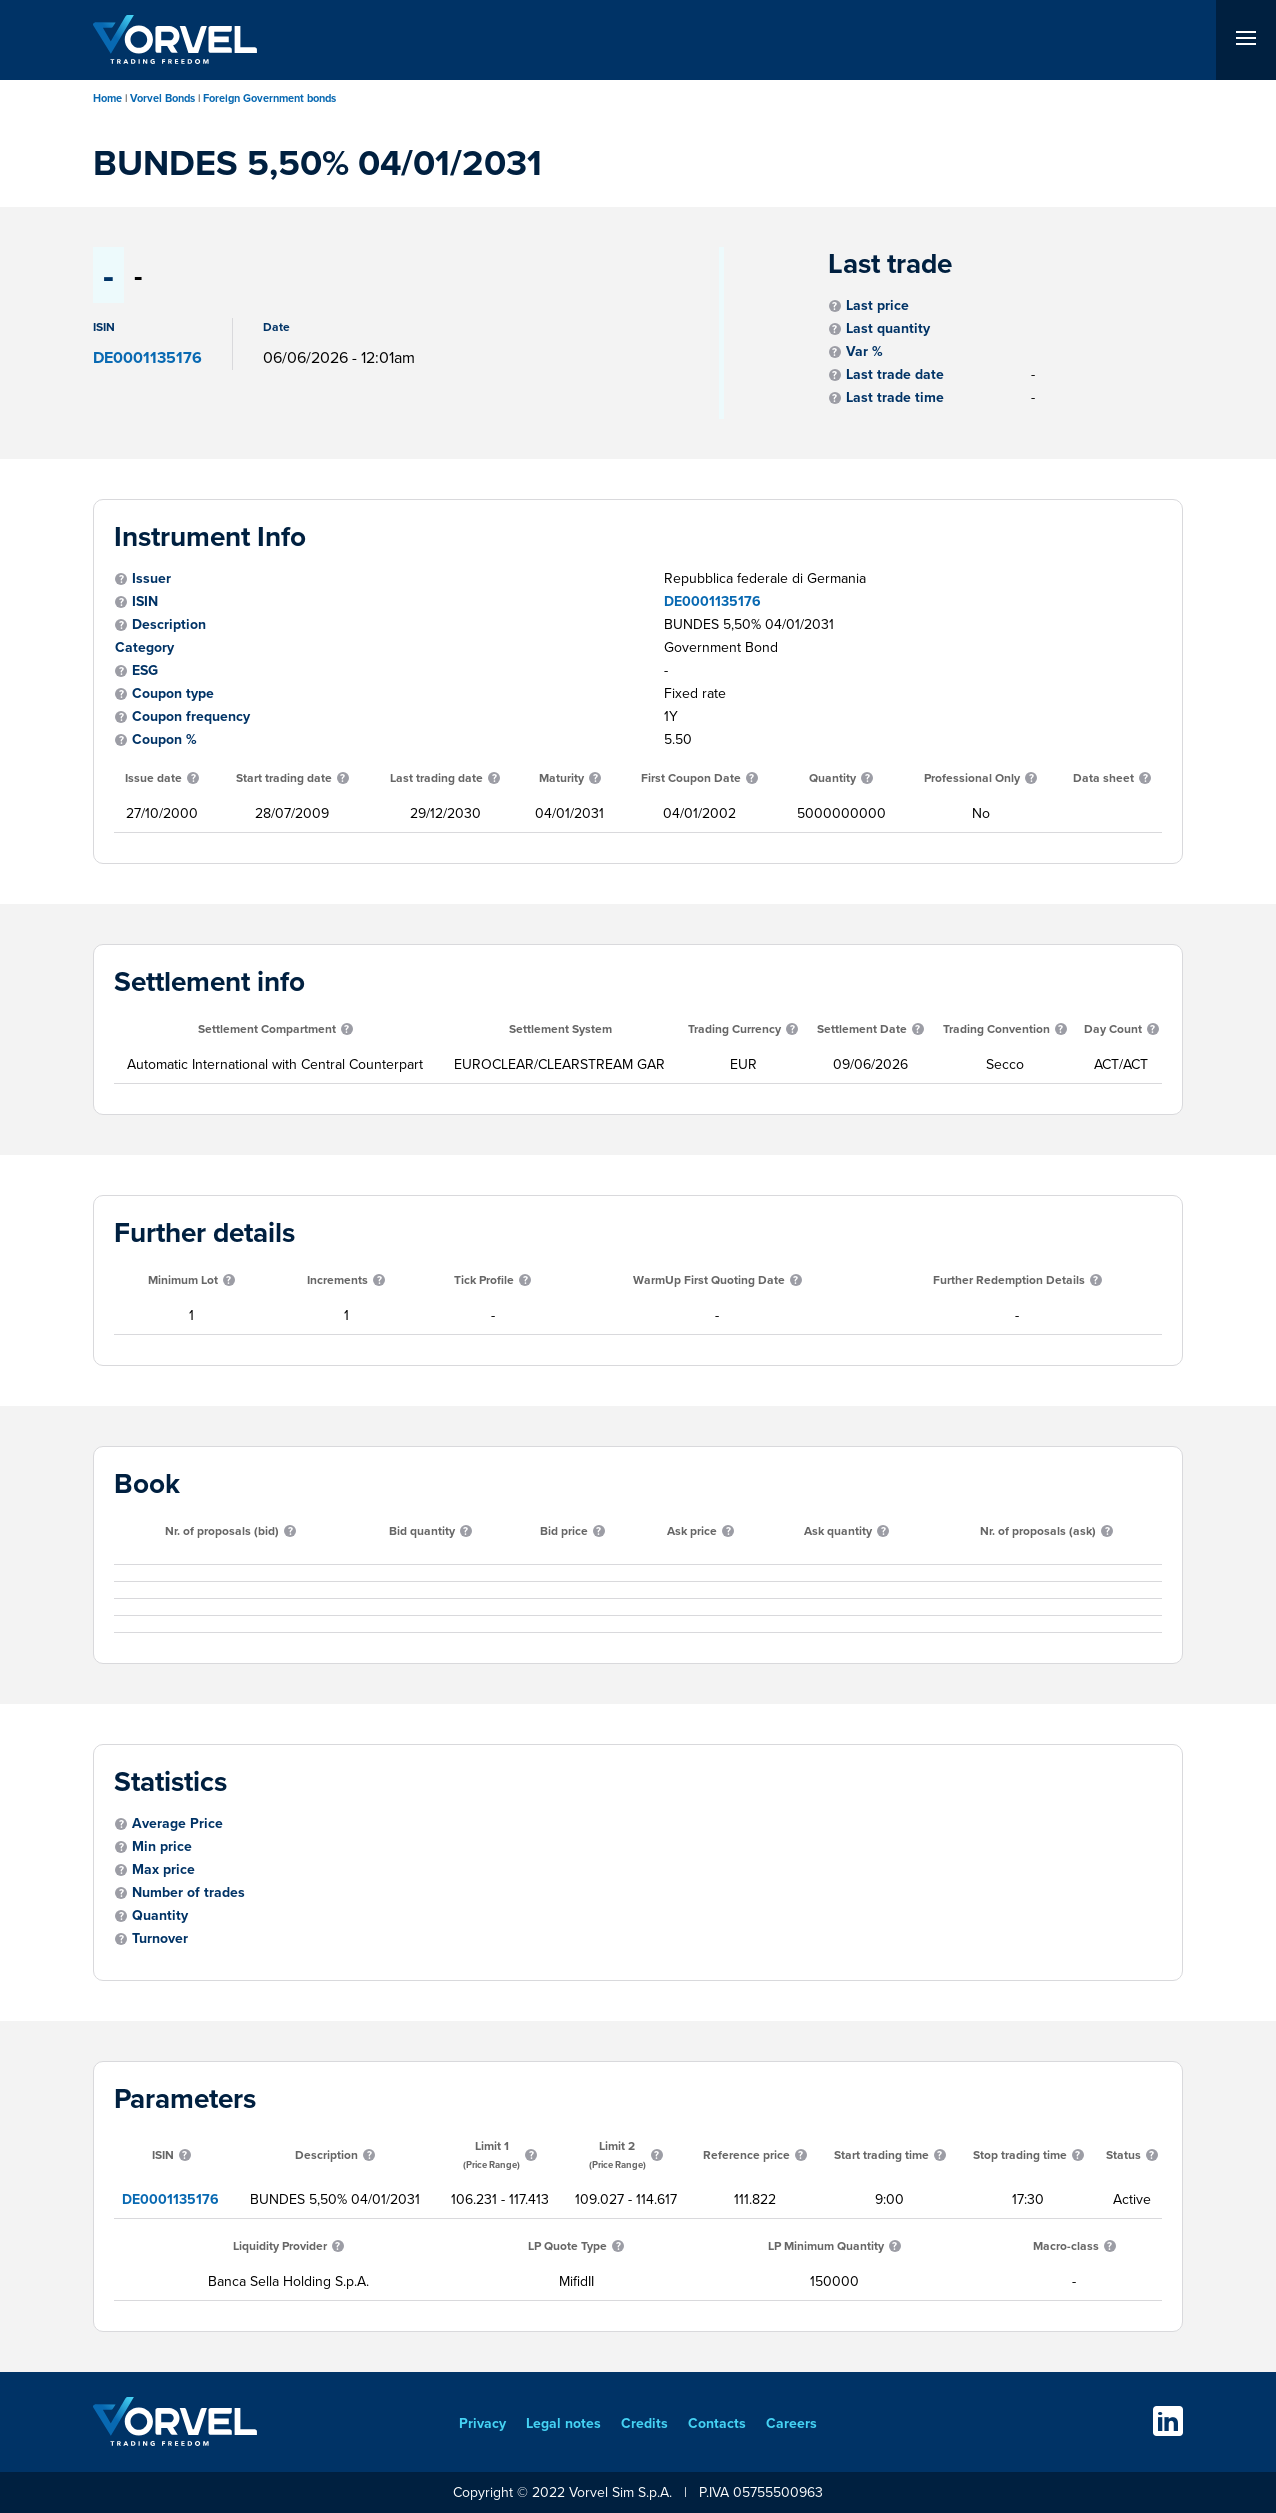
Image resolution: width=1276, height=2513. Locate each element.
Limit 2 (617, 2154)
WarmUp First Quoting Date (709, 1279)
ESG (145, 670)
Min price (162, 1846)
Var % (864, 351)
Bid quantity (422, 1530)
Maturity (561, 777)
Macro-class (1066, 2245)
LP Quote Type (567, 2245)
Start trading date (284, 777)
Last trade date (895, 374)
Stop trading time (1020, 2154)
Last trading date (436, 777)
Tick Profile (484, 1279)
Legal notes (563, 2423)
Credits (644, 2423)
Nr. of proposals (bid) (222, 1530)
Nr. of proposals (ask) (1038, 1530)
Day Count (1113, 1028)
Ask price (692, 1530)
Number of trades (188, 1892)
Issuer (151, 578)
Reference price (746, 2154)
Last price (877, 305)
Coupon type (173, 693)
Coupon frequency (191, 716)
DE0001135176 (712, 601)
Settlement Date (862, 1028)
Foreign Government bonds (269, 98)
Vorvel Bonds (162, 98)
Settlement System (560, 1028)
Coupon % (164, 739)
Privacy (482, 2423)
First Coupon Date (691, 777)
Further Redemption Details (1009, 1279)
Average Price (177, 1823)
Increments (337, 1279)
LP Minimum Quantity (826, 2245)
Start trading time (881, 2154)
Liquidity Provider (280, 2245)
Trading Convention (996, 1028)
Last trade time (895, 397)
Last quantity (888, 328)
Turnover (160, 1938)
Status (1123, 2154)
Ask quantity (838, 1530)
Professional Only (972, 777)
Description (169, 624)
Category (144, 647)
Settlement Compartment (267, 1028)
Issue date (153, 777)
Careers (791, 2423)
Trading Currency (734, 1028)
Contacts (717, 2423)
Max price (163, 1869)
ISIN (145, 601)
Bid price (564, 1530)
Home (107, 98)
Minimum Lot (183, 1279)
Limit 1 (491, 2154)
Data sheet (1103, 777)
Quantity (832, 777)
